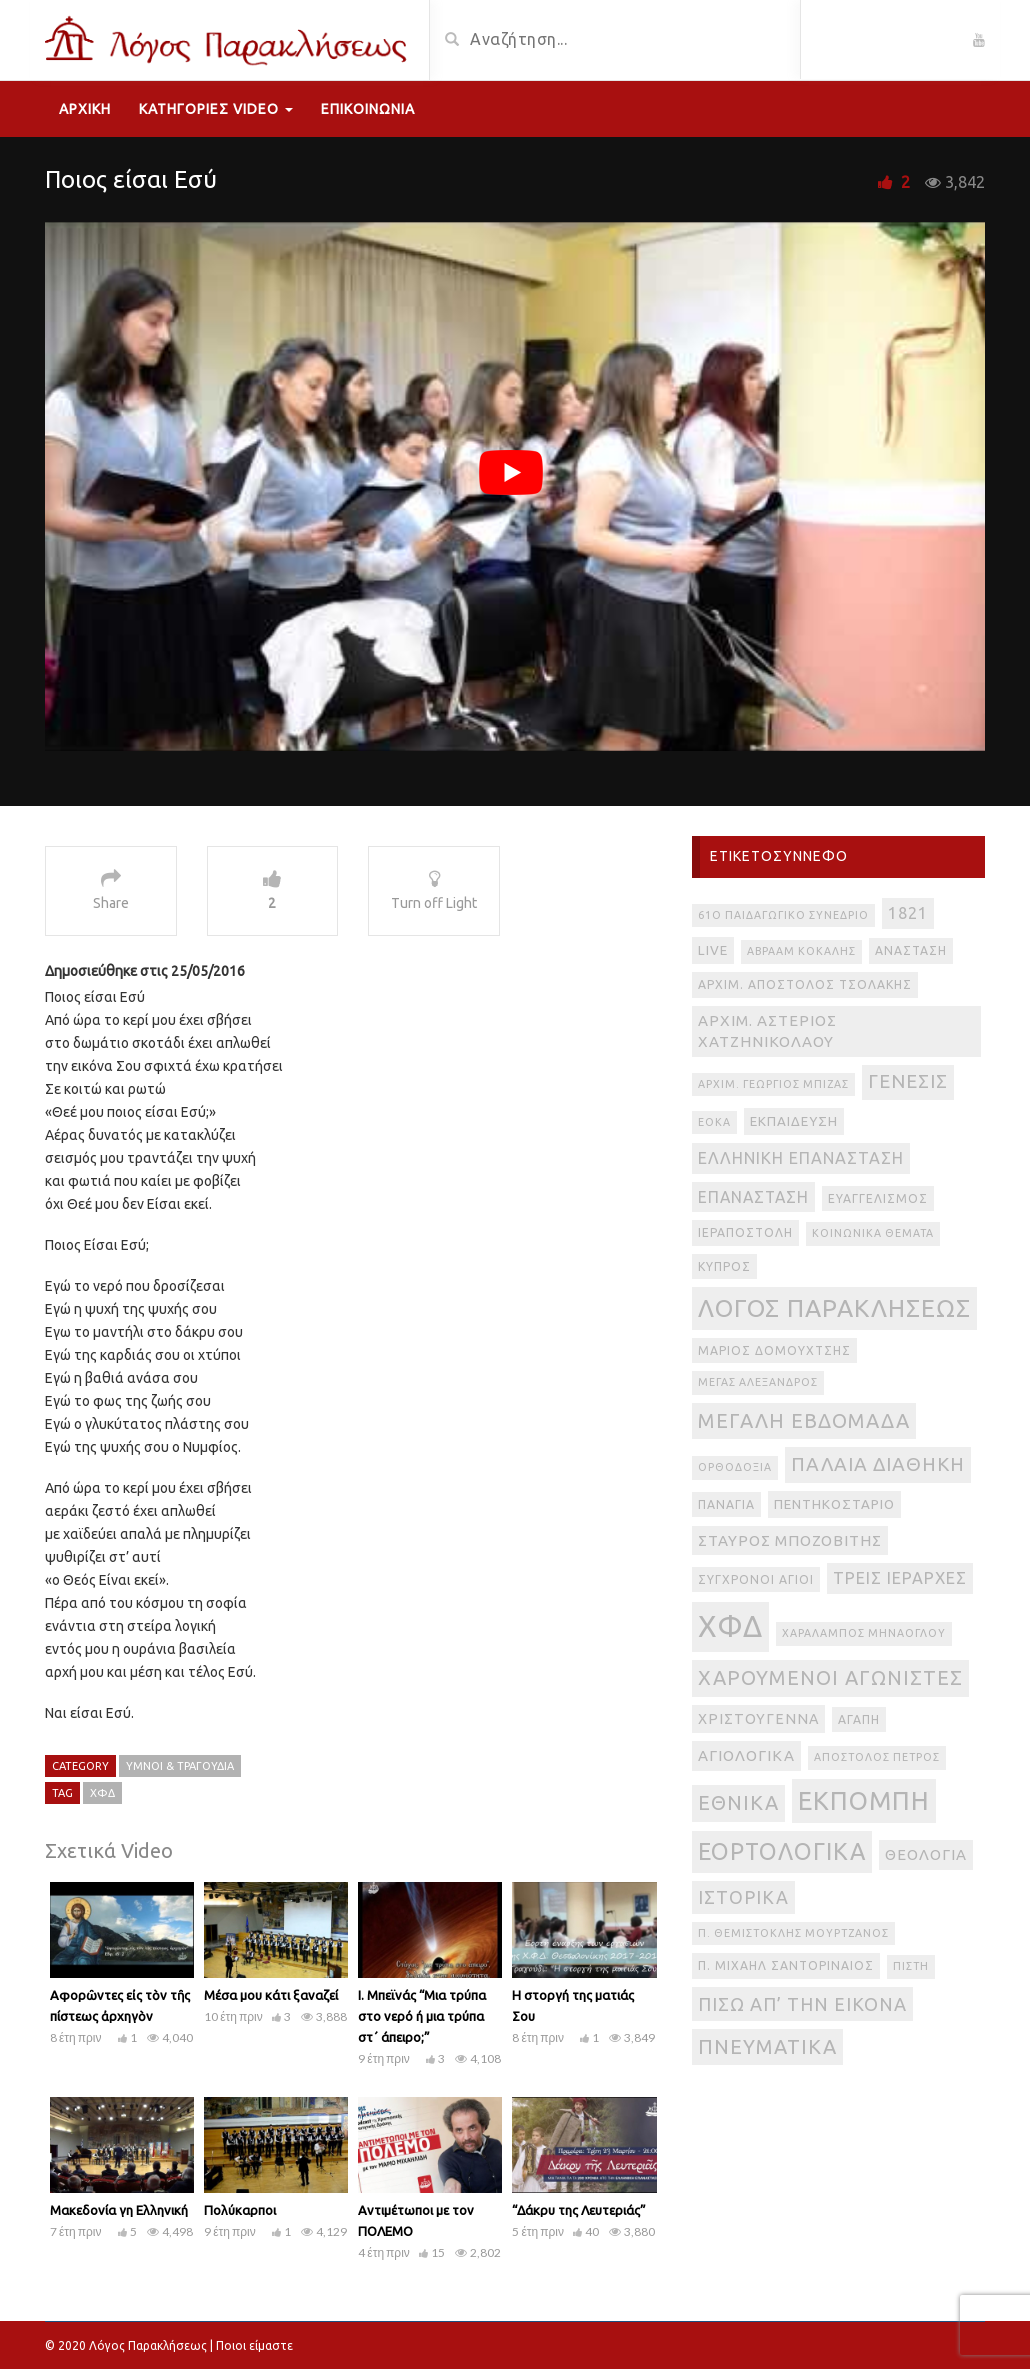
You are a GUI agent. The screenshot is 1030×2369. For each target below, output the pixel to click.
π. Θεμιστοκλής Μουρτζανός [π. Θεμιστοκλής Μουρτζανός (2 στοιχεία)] (793, 1933)
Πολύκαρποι (240, 2210)
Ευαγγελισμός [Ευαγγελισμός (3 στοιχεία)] (878, 1198)
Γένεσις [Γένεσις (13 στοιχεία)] (908, 1081)
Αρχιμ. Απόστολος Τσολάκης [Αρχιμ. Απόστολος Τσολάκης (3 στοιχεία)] (805, 984)
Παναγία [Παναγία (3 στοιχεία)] (726, 1504)
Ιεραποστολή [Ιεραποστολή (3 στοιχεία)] (745, 1232)
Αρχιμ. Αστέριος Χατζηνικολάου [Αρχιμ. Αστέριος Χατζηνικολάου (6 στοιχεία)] (767, 1031)
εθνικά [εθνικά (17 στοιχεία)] (738, 1802)
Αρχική (85, 109)
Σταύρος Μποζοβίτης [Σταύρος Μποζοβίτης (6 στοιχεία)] (790, 1540)
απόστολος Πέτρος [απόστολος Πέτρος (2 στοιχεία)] (877, 1757)
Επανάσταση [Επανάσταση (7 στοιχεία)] (753, 1197)
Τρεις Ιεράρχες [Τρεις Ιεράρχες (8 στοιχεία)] (900, 1578)
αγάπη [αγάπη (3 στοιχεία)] (859, 1719)
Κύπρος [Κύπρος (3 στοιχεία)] (724, 1266)
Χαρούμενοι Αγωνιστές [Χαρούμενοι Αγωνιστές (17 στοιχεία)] (830, 1677)
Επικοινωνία (368, 109)
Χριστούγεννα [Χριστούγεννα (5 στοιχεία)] (758, 1719)
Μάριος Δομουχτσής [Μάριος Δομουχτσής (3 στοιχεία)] (774, 1350)
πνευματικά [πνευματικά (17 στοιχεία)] (767, 2046)
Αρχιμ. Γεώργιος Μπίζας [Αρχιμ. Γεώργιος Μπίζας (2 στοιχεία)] (773, 1084)
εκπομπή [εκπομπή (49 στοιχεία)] (864, 1800)
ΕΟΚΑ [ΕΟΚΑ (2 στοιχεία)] (714, 1122)
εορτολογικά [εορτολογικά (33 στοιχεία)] (782, 1851)
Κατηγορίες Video (216, 109)
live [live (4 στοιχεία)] (713, 950)
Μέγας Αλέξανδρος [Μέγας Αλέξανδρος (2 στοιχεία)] (758, 1382)
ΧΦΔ (102, 1793)
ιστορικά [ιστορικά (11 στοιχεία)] (743, 1897)
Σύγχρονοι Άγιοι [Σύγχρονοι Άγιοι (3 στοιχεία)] (756, 1579)
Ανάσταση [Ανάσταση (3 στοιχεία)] (911, 950)
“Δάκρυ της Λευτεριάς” (579, 2210)
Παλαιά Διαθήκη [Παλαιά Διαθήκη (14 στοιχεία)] (878, 1464)
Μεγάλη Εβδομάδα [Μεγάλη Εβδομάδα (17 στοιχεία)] (804, 1420)
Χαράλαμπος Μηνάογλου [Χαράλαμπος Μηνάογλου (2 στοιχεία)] (864, 1633)
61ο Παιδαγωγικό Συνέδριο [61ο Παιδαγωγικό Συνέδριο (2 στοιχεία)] (783, 915)
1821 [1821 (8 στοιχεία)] (908, 913)
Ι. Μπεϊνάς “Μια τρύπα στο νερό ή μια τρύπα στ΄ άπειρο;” (422, 2016)
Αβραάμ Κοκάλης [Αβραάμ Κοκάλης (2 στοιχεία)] (801, 951)
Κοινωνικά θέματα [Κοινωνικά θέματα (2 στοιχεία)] (873, 1233)
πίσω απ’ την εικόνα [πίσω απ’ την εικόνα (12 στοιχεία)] (802, 2004)
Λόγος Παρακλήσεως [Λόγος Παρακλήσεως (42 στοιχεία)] (834, 1308)
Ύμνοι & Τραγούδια (180, 1766)
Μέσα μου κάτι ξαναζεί (271, 1995)
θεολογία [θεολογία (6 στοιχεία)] (926, 1854)
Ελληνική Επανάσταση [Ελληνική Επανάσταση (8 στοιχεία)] (801, 1158)
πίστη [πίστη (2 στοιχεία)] (911, 1966)
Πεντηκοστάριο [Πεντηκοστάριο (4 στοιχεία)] (834, 1504)
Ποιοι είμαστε (254, 2345)
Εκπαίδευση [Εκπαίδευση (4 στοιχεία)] (794, 1121)
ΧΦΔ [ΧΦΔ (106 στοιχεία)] (730, 1626)
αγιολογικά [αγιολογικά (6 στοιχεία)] (746, 1755)
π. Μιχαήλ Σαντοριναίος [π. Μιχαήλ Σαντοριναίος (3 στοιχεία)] (786, 1965)
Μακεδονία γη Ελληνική (119, 2210)
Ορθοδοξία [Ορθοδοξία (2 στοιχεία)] (735, 1467)
